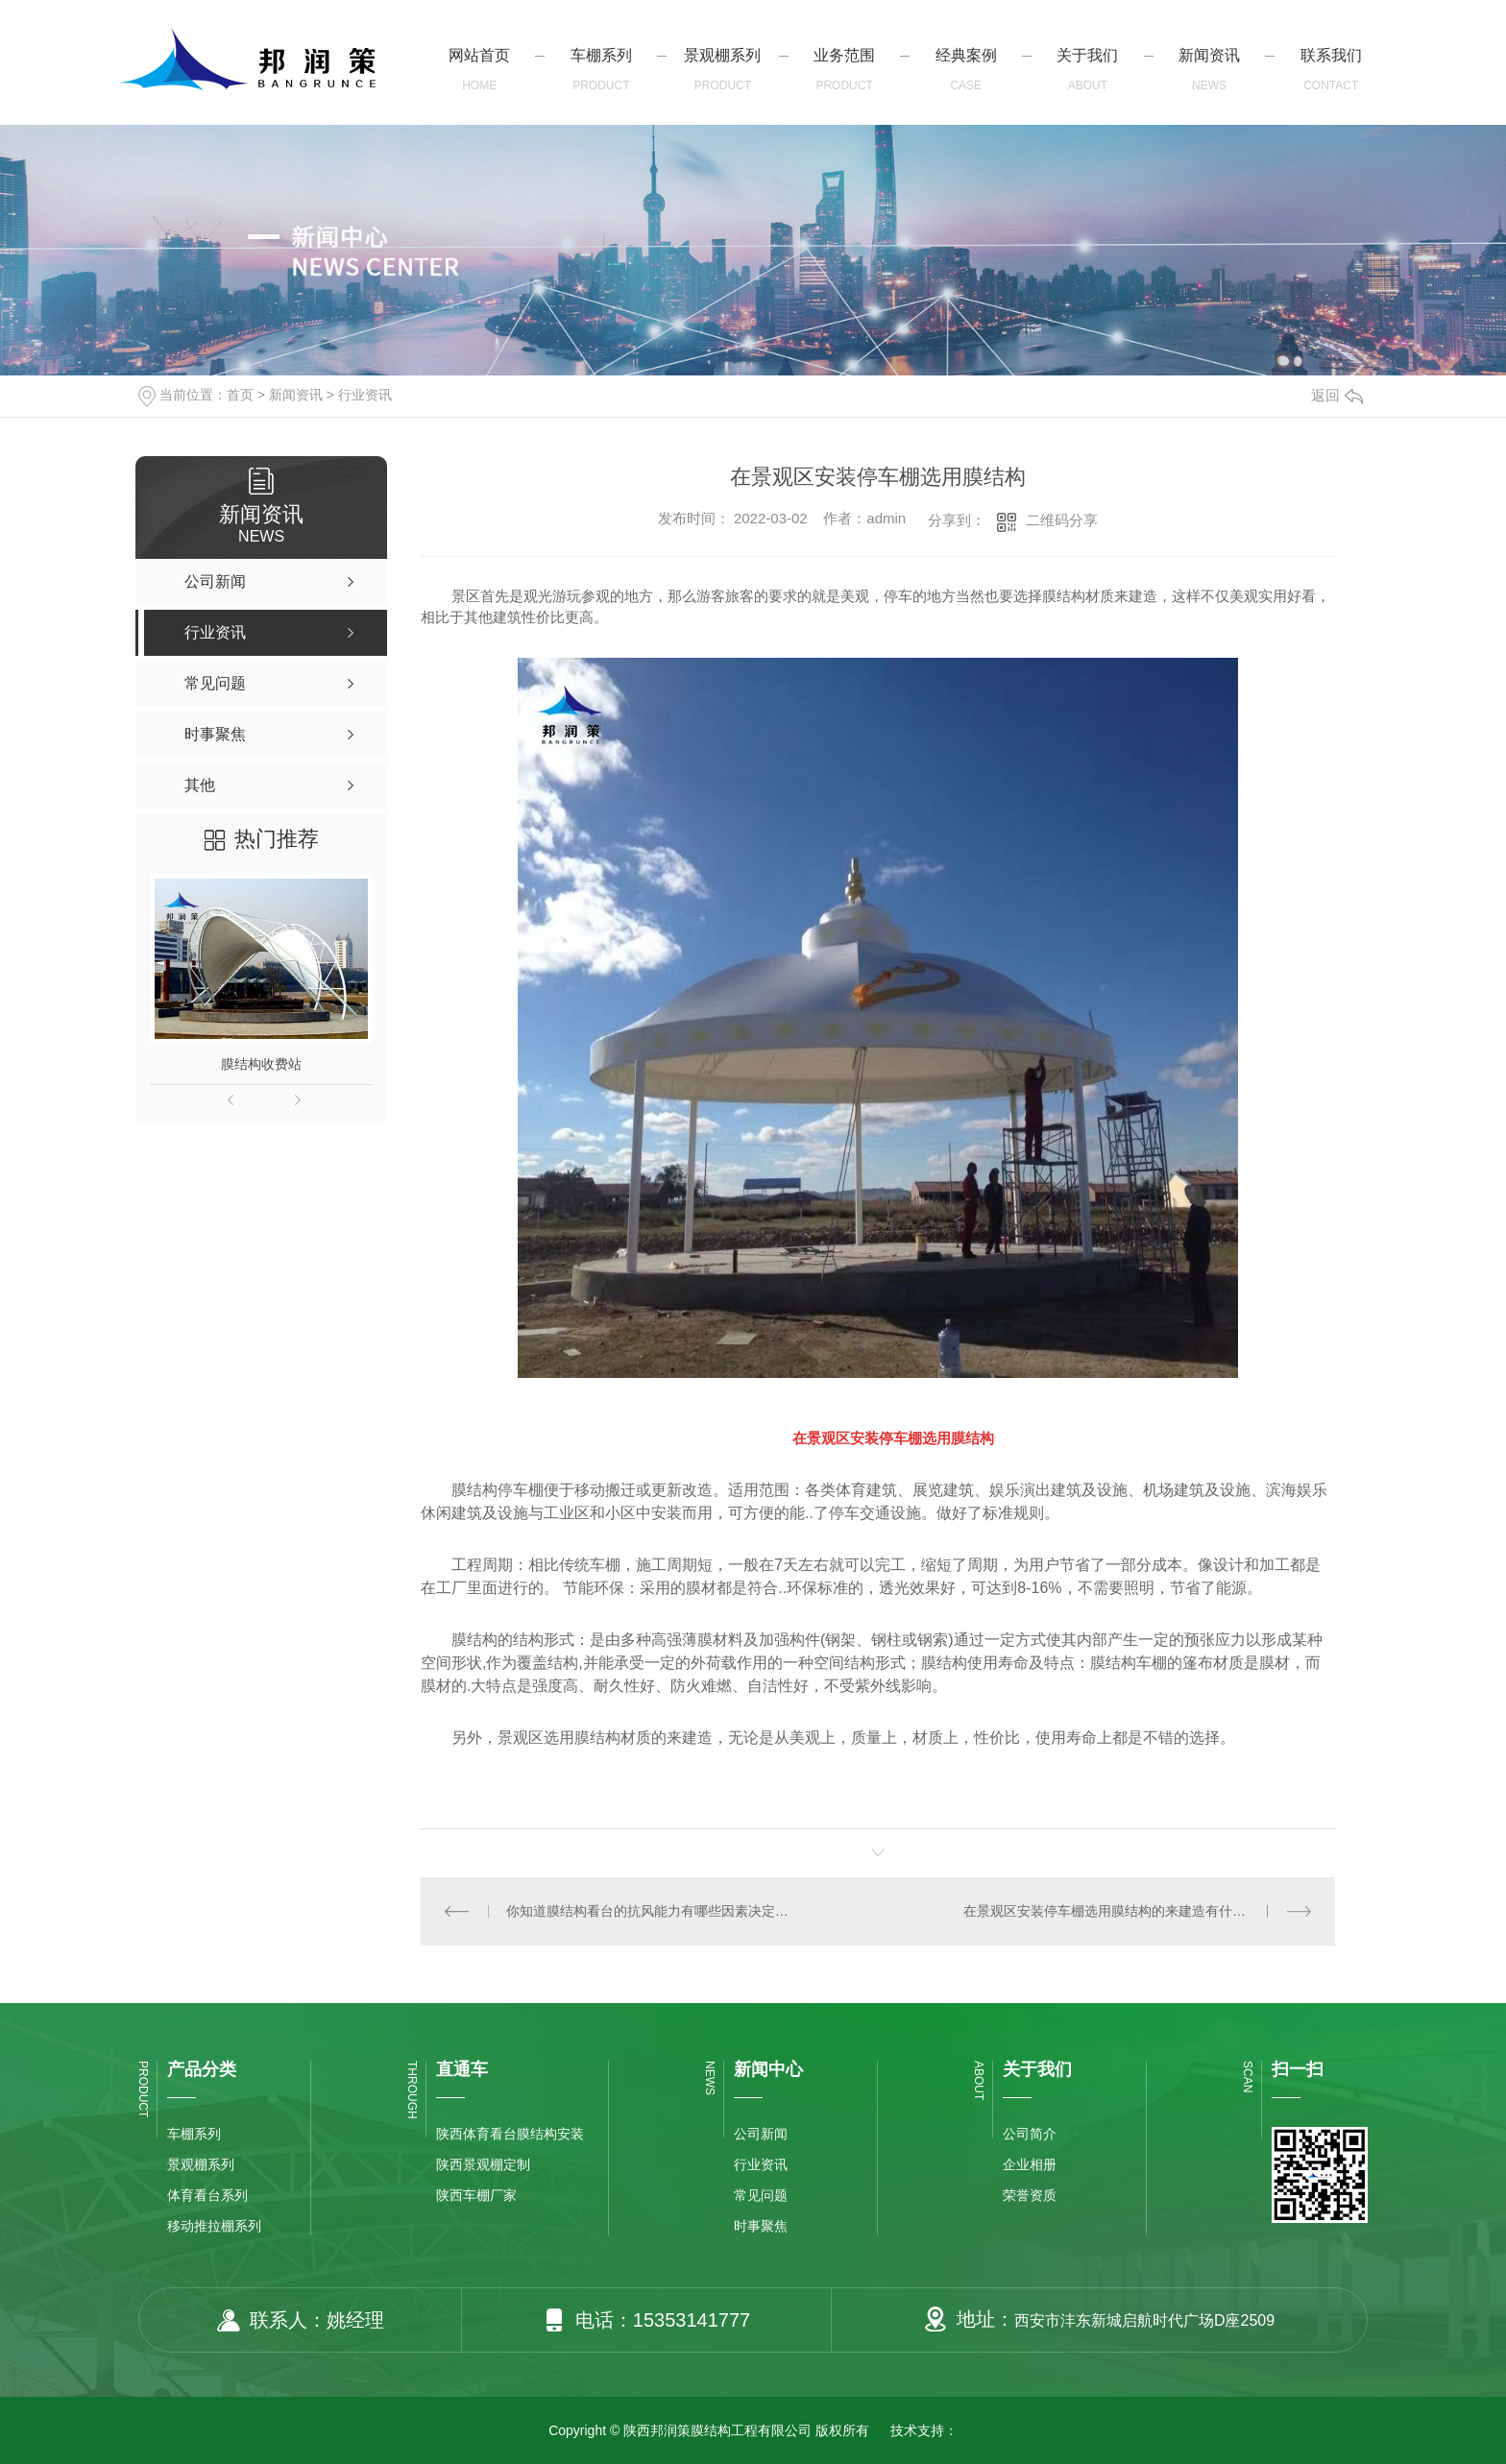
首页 (240, 394)
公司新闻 (761, 2133)
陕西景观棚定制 (483, 2164)
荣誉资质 (1030, 2195)
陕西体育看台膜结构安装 (510, 2133)
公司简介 (1030, 2133)
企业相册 (1030, 2164)
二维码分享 (1062, 520)
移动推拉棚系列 (214, 2226)
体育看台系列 (207, 2195)
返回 (1337, 395)
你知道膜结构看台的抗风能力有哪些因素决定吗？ (649, 1911)
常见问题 (761, 2195)
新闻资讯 (296, 394)
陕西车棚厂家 (476, 2195)
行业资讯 (365, 394)
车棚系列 (194, 2133)
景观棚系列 (200, 2164)
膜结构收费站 (261, 1064)
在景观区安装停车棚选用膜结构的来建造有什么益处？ (1124, 1911)
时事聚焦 (761, 2226)
